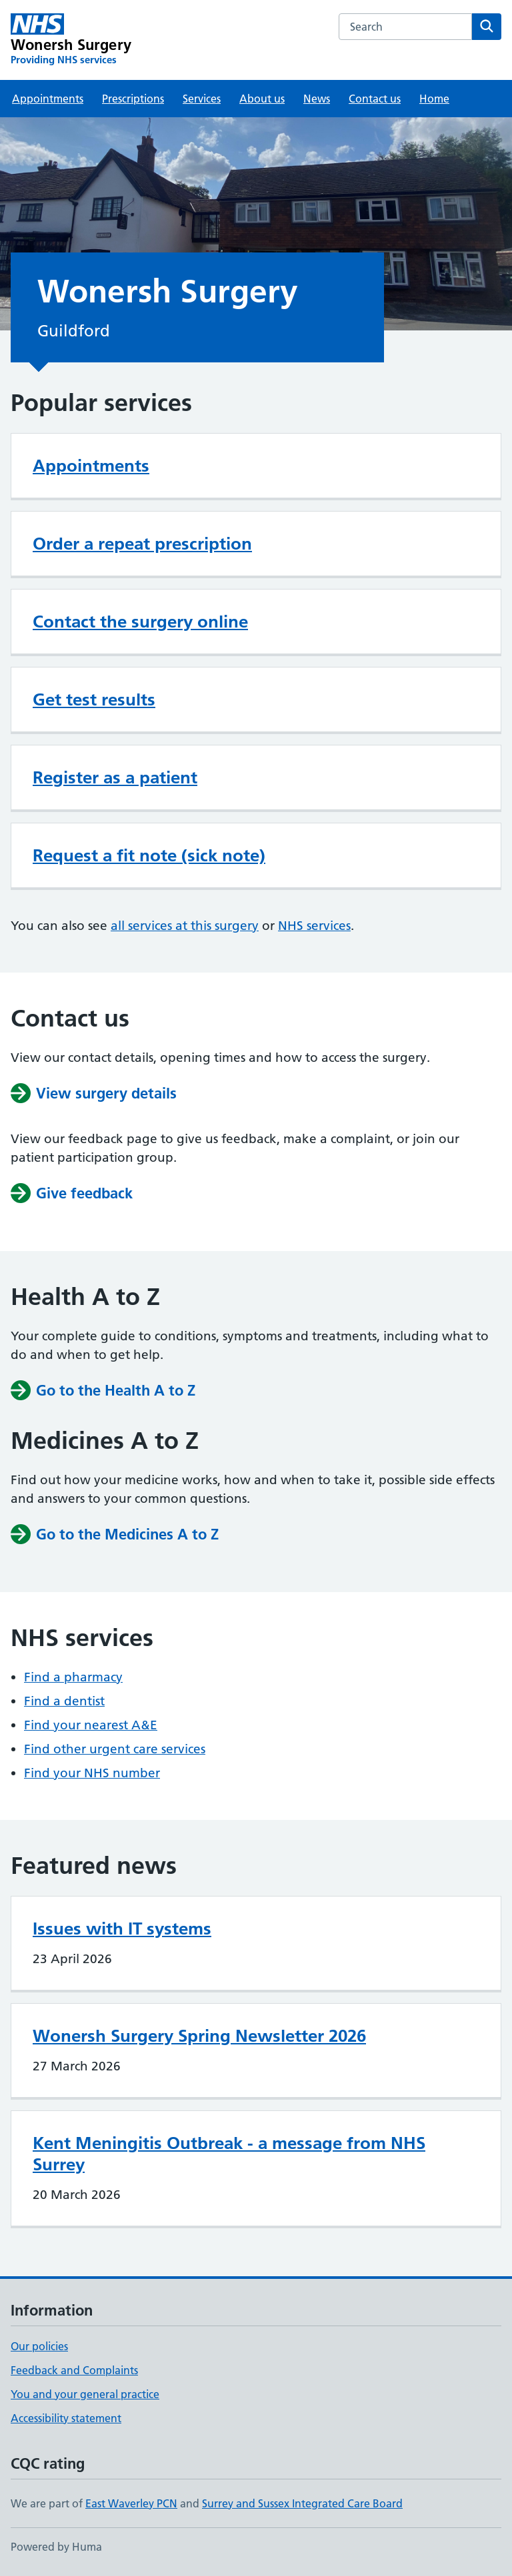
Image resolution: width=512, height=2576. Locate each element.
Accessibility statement (66, 2418)
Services (202, 98)
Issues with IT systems (122, 1928)
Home (434, 98)
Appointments (47, 98)
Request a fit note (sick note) (149, 855)
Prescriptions (133, 98)
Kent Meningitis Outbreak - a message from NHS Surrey (229, 2153)
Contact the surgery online (140, 621)
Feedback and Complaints (74, 2370)
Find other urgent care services (114, 1749)
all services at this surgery (185, 925)
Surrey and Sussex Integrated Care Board (302, 2503)
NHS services (314, 925)
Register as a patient (115, 777)
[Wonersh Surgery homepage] (71, 40)
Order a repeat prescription (142, 543)
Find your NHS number (92, 1773)
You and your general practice (85, 2394)
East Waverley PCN (131, 2503)
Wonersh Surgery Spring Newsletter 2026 (199, 2035)
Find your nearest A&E (90, 1725)
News (316, 98)
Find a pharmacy (73, 1677)
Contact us (375, 98)
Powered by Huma (56, 2546)
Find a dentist (64, 1701)
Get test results (94, 699)
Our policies (39, 2346)
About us (262, 98)
